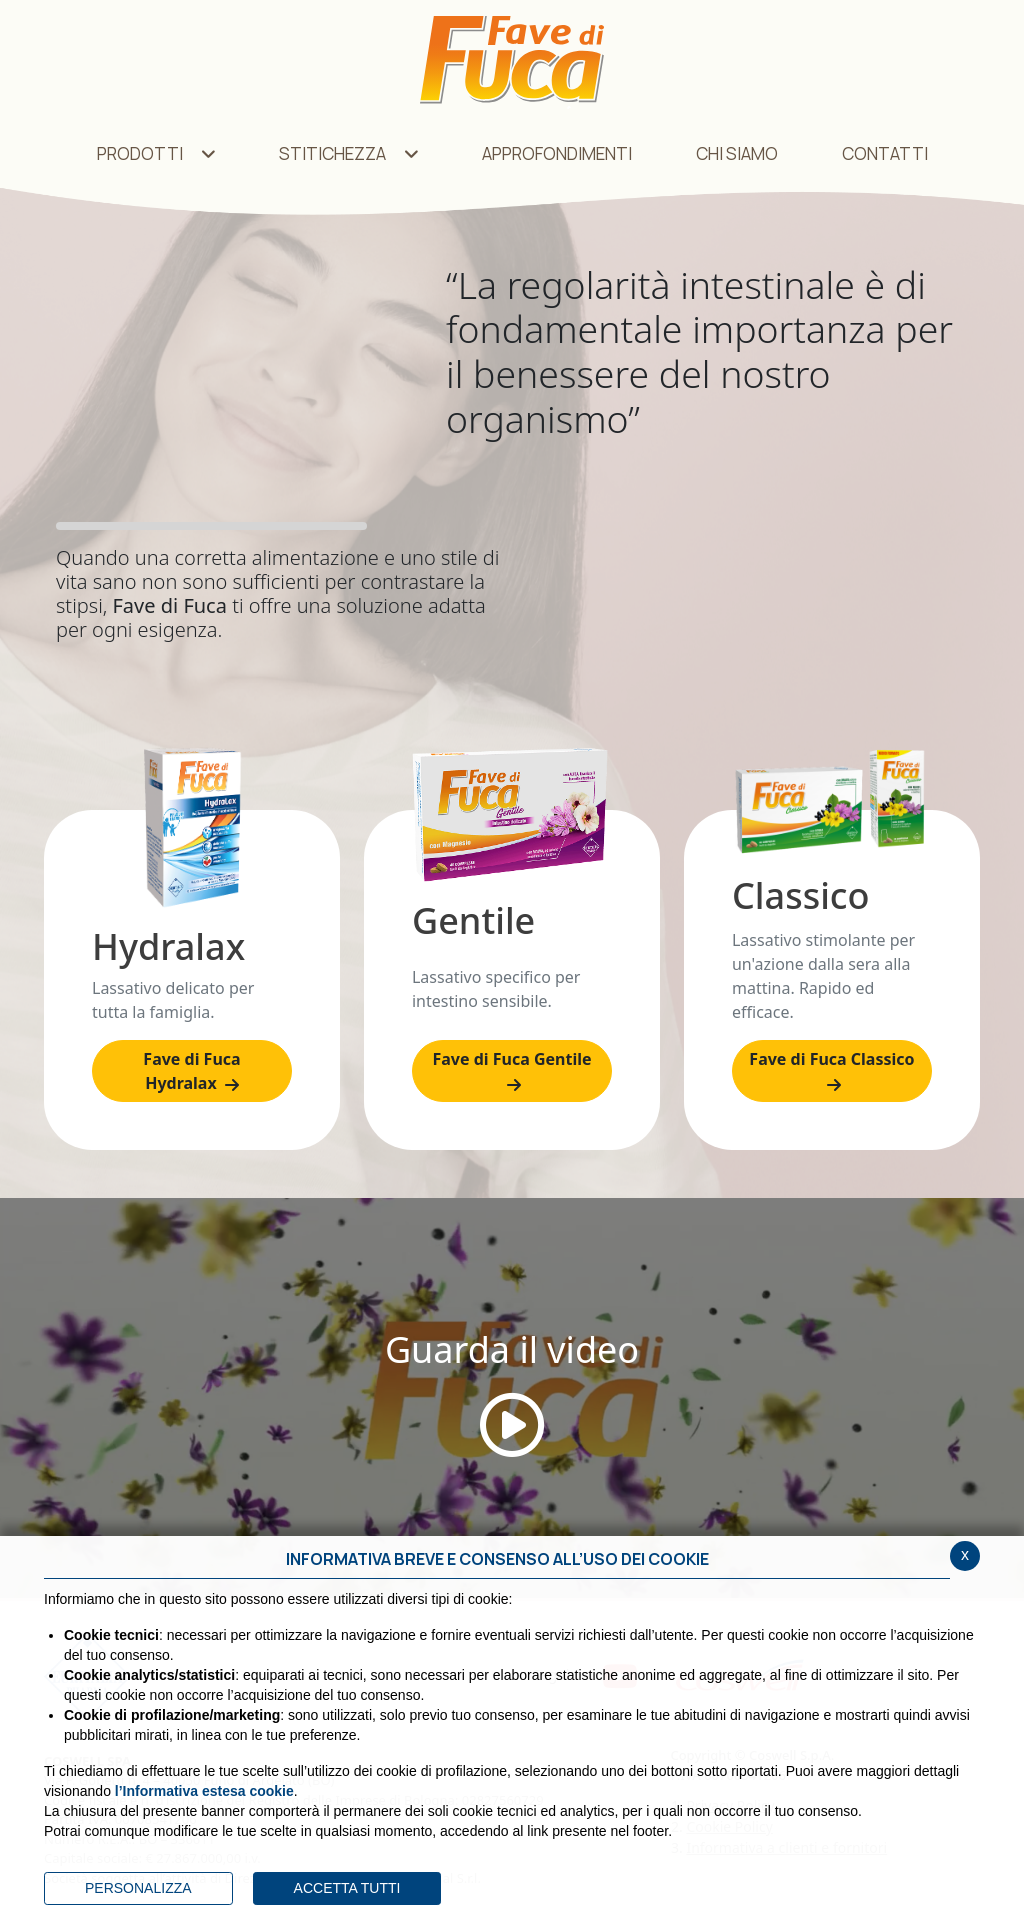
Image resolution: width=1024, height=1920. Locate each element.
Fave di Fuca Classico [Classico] (831, 1070)
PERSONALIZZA (138, 1888)
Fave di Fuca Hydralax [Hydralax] (191, 1071)
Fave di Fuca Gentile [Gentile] (511, 1070)
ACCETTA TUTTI (347, 1888)
